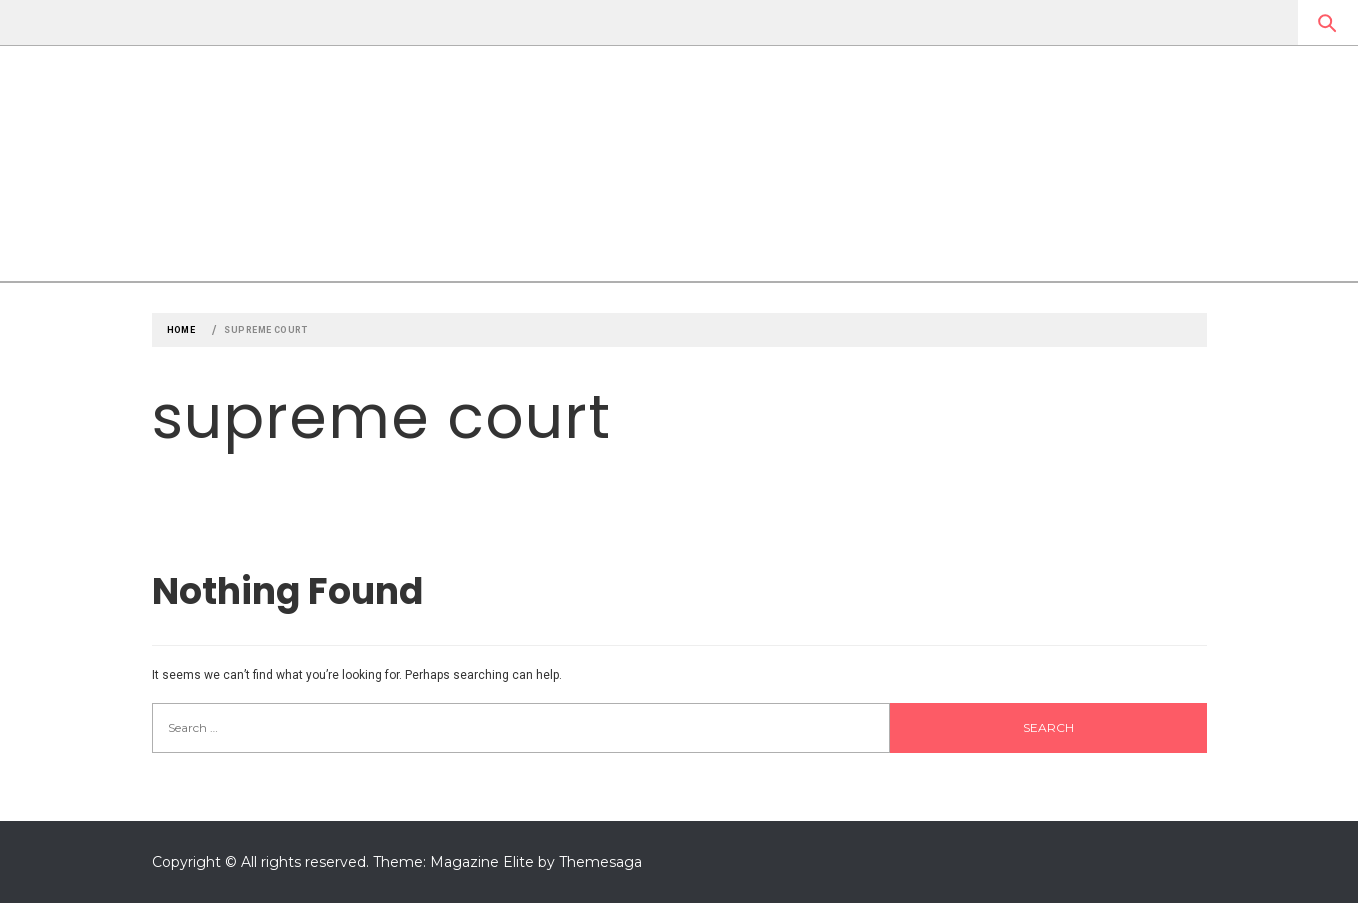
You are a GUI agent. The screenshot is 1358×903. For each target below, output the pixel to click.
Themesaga (600, 862)
